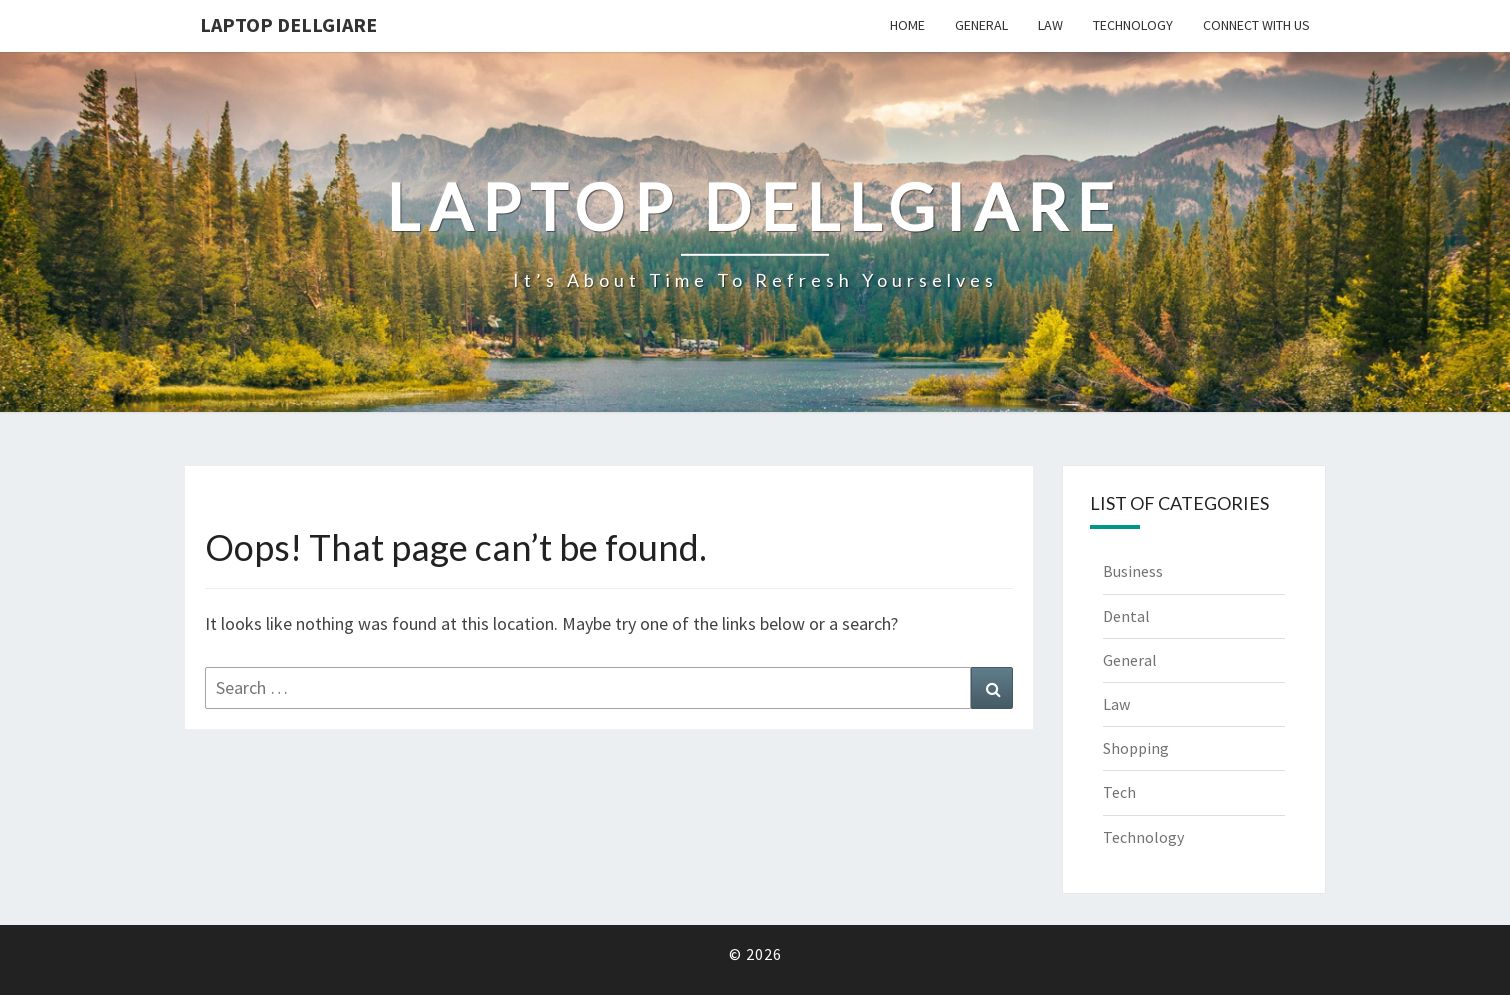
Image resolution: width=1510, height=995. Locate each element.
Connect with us (1256, 25)
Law (1050, 25)
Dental (1126, 616)
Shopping (1136, 748)
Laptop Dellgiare (288, 24)
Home (907, 25)
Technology (1133, 25)
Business (1133, 571)
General (981, 25)
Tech (1119, 792)
